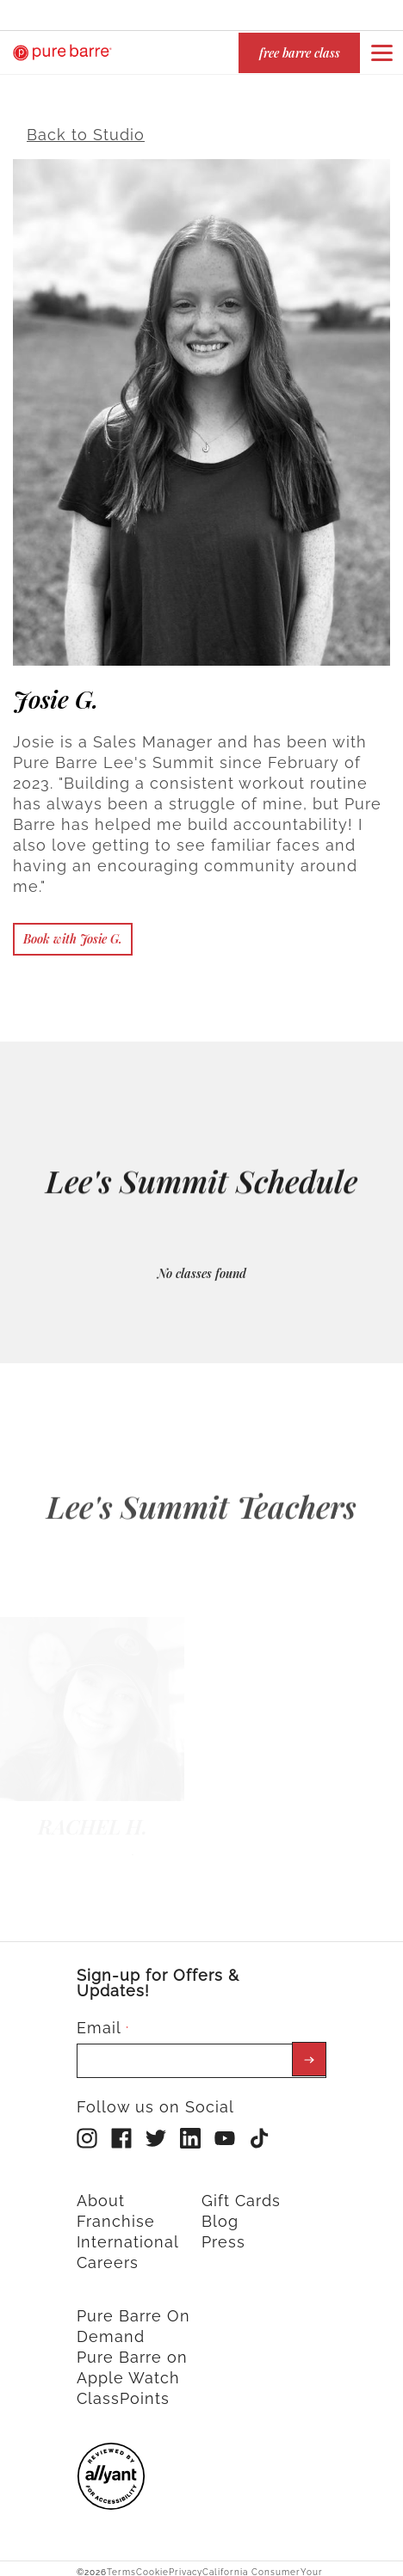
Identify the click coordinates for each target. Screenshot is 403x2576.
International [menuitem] (128, 2232)
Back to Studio (86, 125)
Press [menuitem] (223, 2232)
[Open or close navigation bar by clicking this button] (381, 52)
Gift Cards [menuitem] (241, 2191)
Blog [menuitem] (220, 2212)
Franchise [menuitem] (116, 2212)
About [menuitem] (101, 2191)
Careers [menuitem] (108, 2253)
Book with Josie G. (72, 929)
